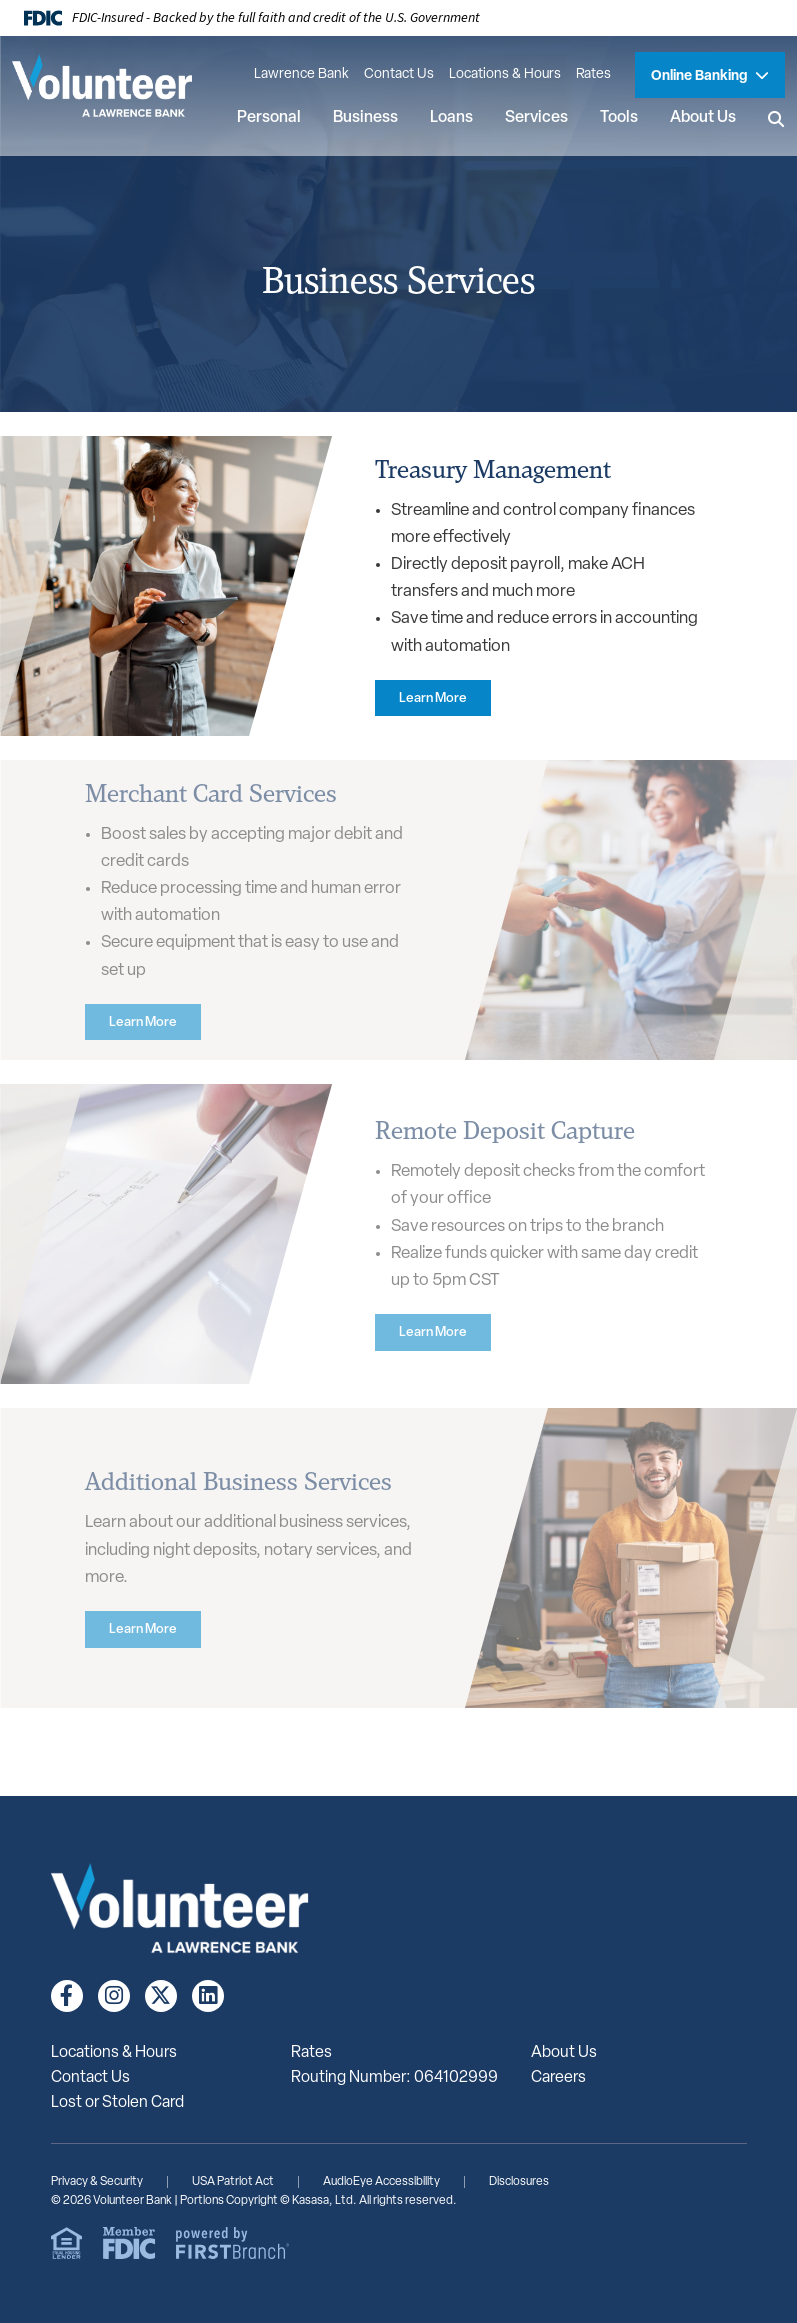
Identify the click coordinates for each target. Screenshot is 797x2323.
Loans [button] (451, 118)
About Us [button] (703, 118)
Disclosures (519, 2182)
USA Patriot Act (233, 2182)
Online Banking (700, 76)
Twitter (161, 1996)
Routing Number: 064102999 (394, 2078)
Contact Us (399, 74)
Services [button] (536, 118)
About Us (564, 2053)
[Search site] (776, 119)
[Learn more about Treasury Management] (434, 697)
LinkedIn (208, 1996)
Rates (593, 74)
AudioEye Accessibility (381, 2182)
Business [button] (365, 118)
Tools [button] (619, 118)
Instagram (114, 1996)
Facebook (67, 1996)
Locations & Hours (505, 74)
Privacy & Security (97, 2182)
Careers (558, 2078)
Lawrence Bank (301, 74)
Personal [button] (269, 118)
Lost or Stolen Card (117, 2103)
